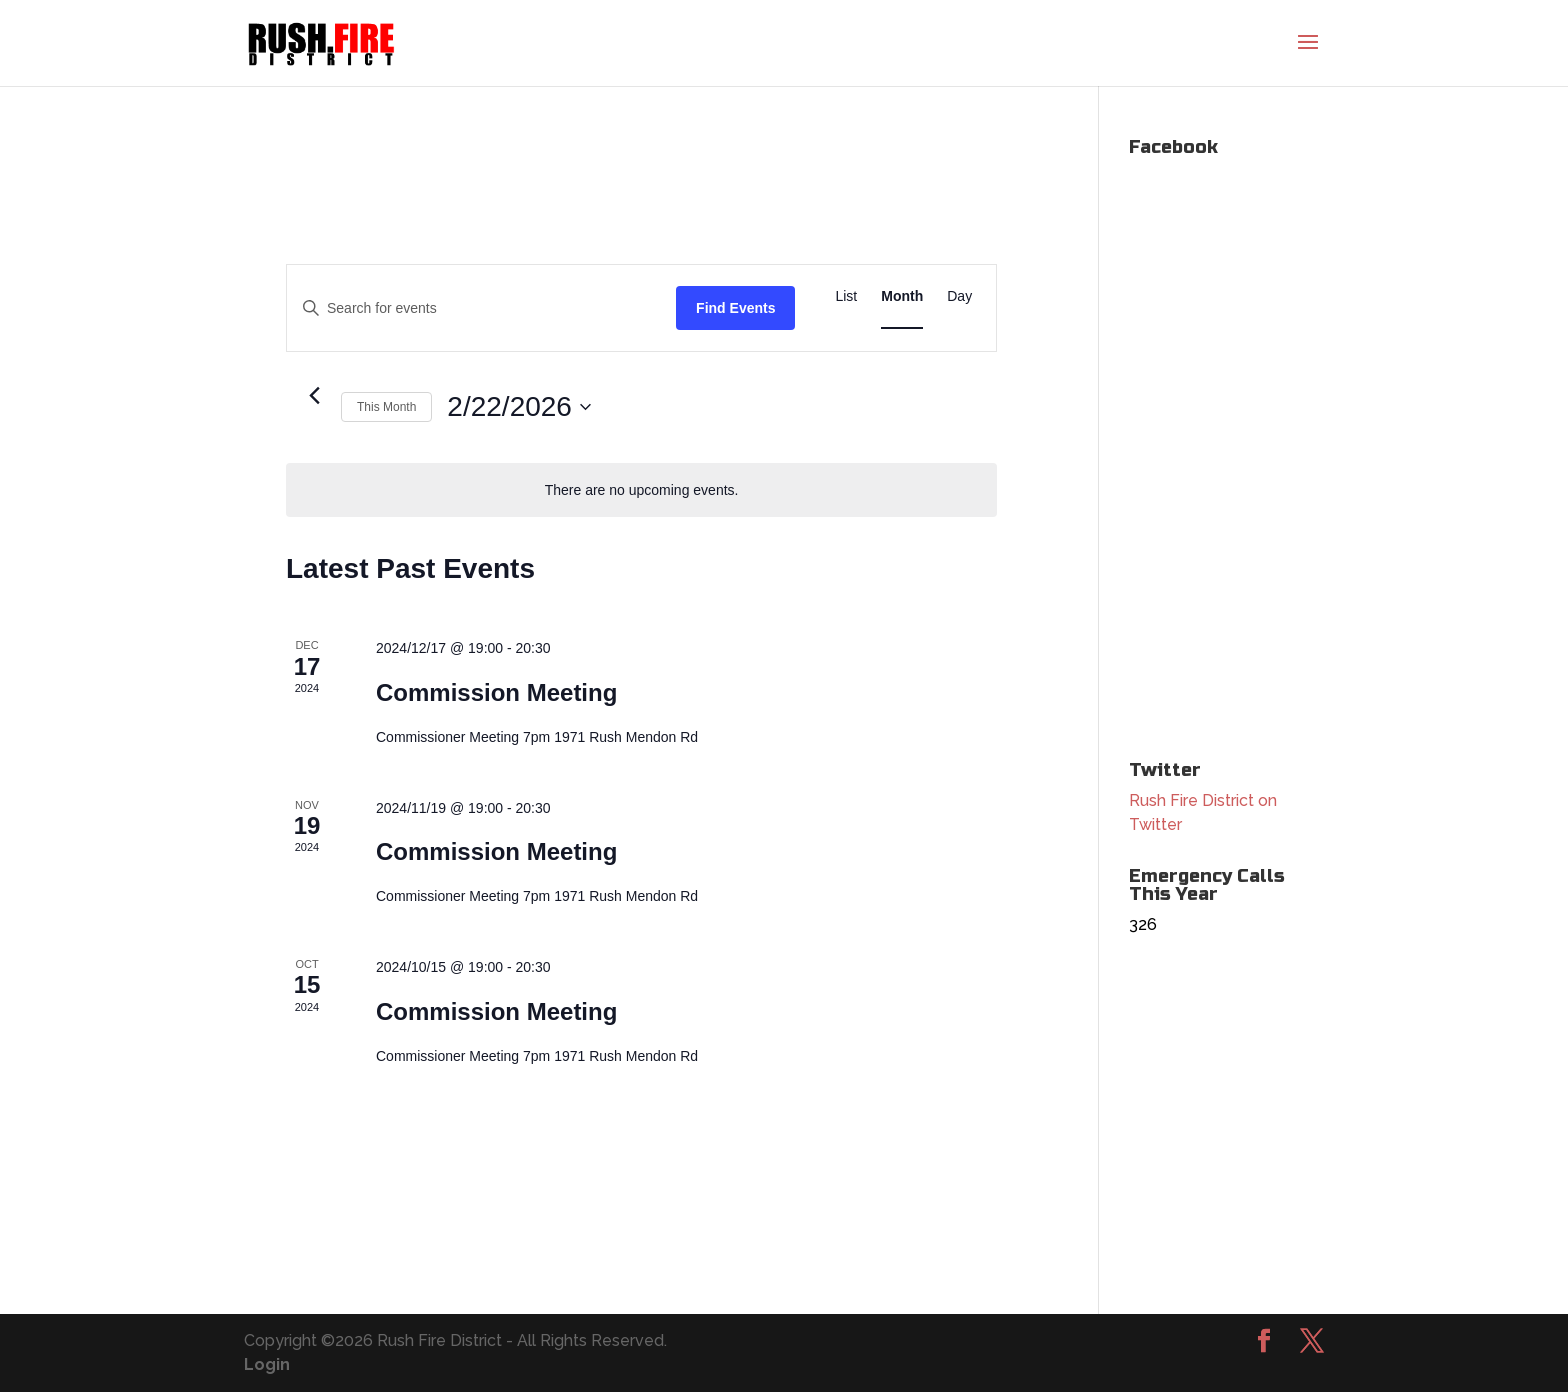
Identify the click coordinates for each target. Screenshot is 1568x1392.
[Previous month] (314, 396)
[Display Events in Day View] (959, 296)
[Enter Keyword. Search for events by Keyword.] (481, 308)
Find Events (735, 308)
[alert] (641, 490)
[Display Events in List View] (846, 296)
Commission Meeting (496, 692)
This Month (386, 407)
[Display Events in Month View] (902, 296)
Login (267, 1364)
